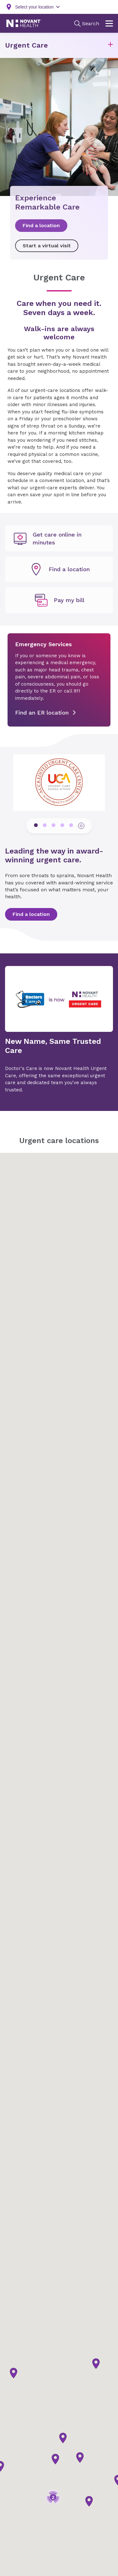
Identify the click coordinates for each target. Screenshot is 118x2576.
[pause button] (81, 826)
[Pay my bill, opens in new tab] (59, 600)
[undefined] (59, 538)
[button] (110, 45)
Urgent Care (26, 45)
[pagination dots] (36, 825)
